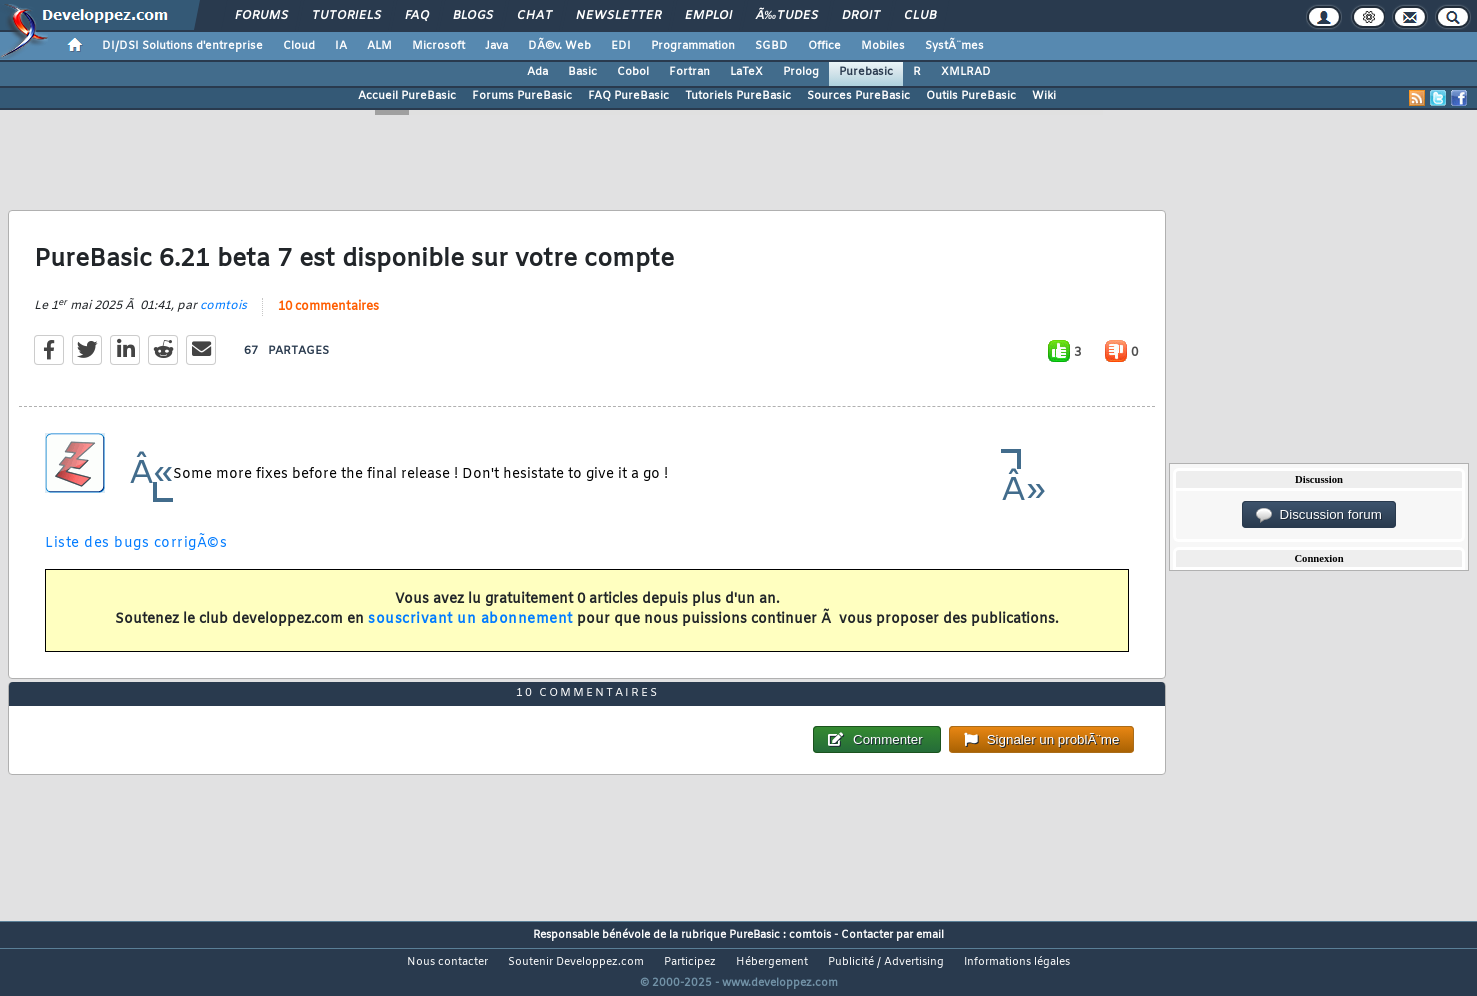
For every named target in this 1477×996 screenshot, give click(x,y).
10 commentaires (328, 320)
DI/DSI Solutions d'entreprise (182, 46)
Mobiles (883, 46)
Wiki (1044, 96)
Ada (537, 72)
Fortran (689, 72)
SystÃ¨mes (954, 46)
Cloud (299, 46)
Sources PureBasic (858, 96)
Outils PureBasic (971, 96)
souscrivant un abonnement (470, 632)
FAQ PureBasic (628, 96)
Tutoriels (346, 16)
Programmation (693, 46)
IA (341, 46)
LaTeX (746, 72)
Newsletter (618, 16)
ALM (379, 46)
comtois (223, 319)
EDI (621, 46)
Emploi (708, 16)
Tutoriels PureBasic (738, 96)
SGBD (771, 46)
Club (920, 16)
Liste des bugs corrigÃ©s (136, 556)
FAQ (417, 16)
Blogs (473, 16)
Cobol (633, 72)
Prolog (801, 72)
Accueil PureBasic (407, 96)
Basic (582, 72)
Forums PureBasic (522, 96)
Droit (861, 16)
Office (824, 46)
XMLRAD (966, 72)
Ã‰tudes (787, 16)
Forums (261, 16)
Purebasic (866, 72)
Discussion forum (1319, 515)
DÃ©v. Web (559, 46)
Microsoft (438, 46)
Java (496, 46)
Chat (534, 16)
